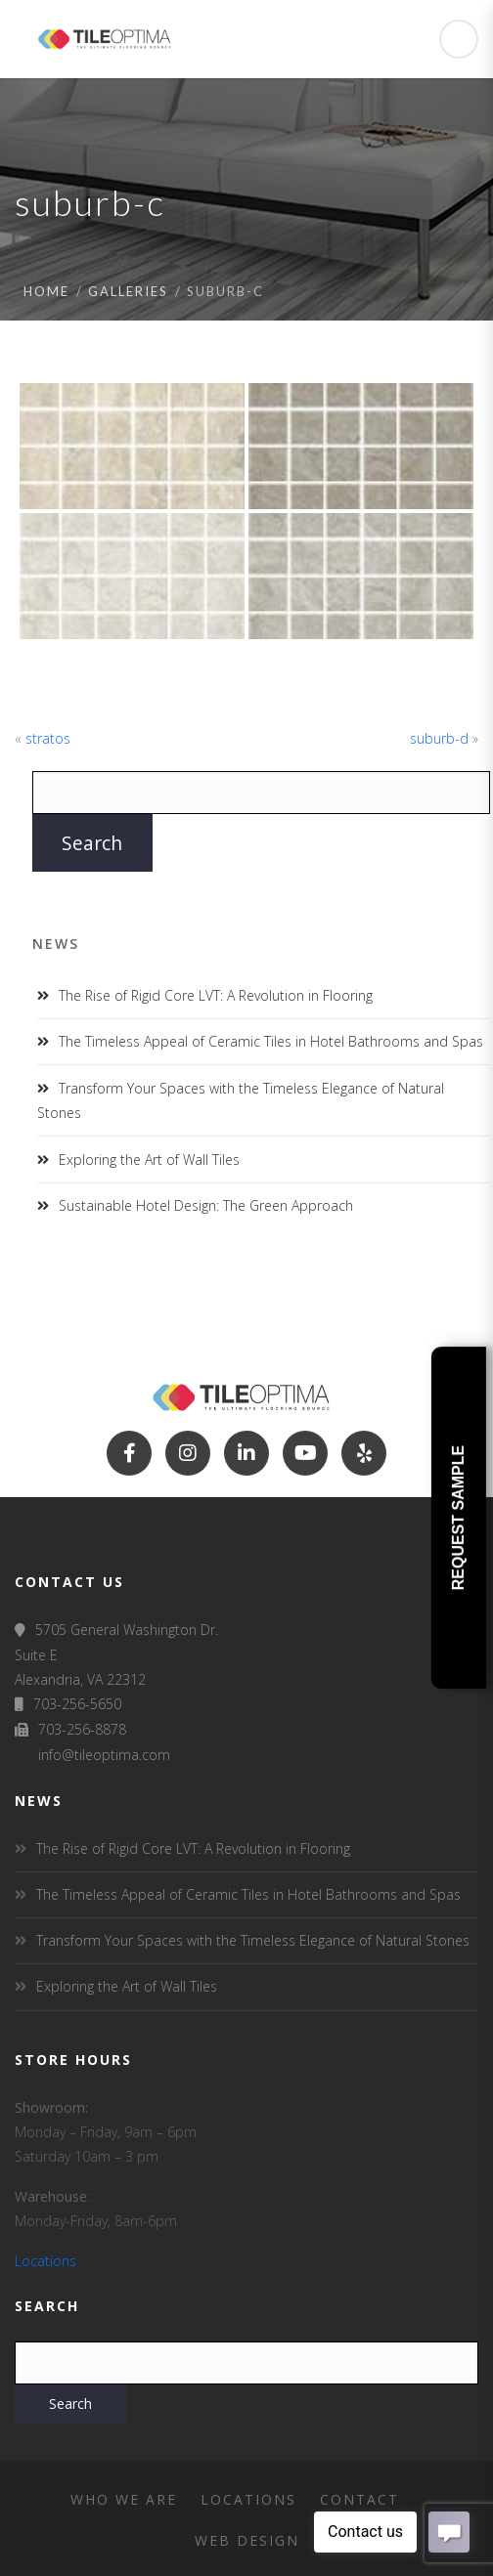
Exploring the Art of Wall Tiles (149, 1159)
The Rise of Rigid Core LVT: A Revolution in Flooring (216, 995)
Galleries (128, 291)
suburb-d (439, 738)
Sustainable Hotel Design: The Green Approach (206, 1205)
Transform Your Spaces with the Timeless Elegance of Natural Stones (253, 1940)
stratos (47, 738)
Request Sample (458, 1517)
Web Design (247, 2540)
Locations (45, 2261)
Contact (359, 2499)
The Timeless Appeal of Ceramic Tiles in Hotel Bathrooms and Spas (271, 1041)
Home (46, 291)
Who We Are (123, 2499)
